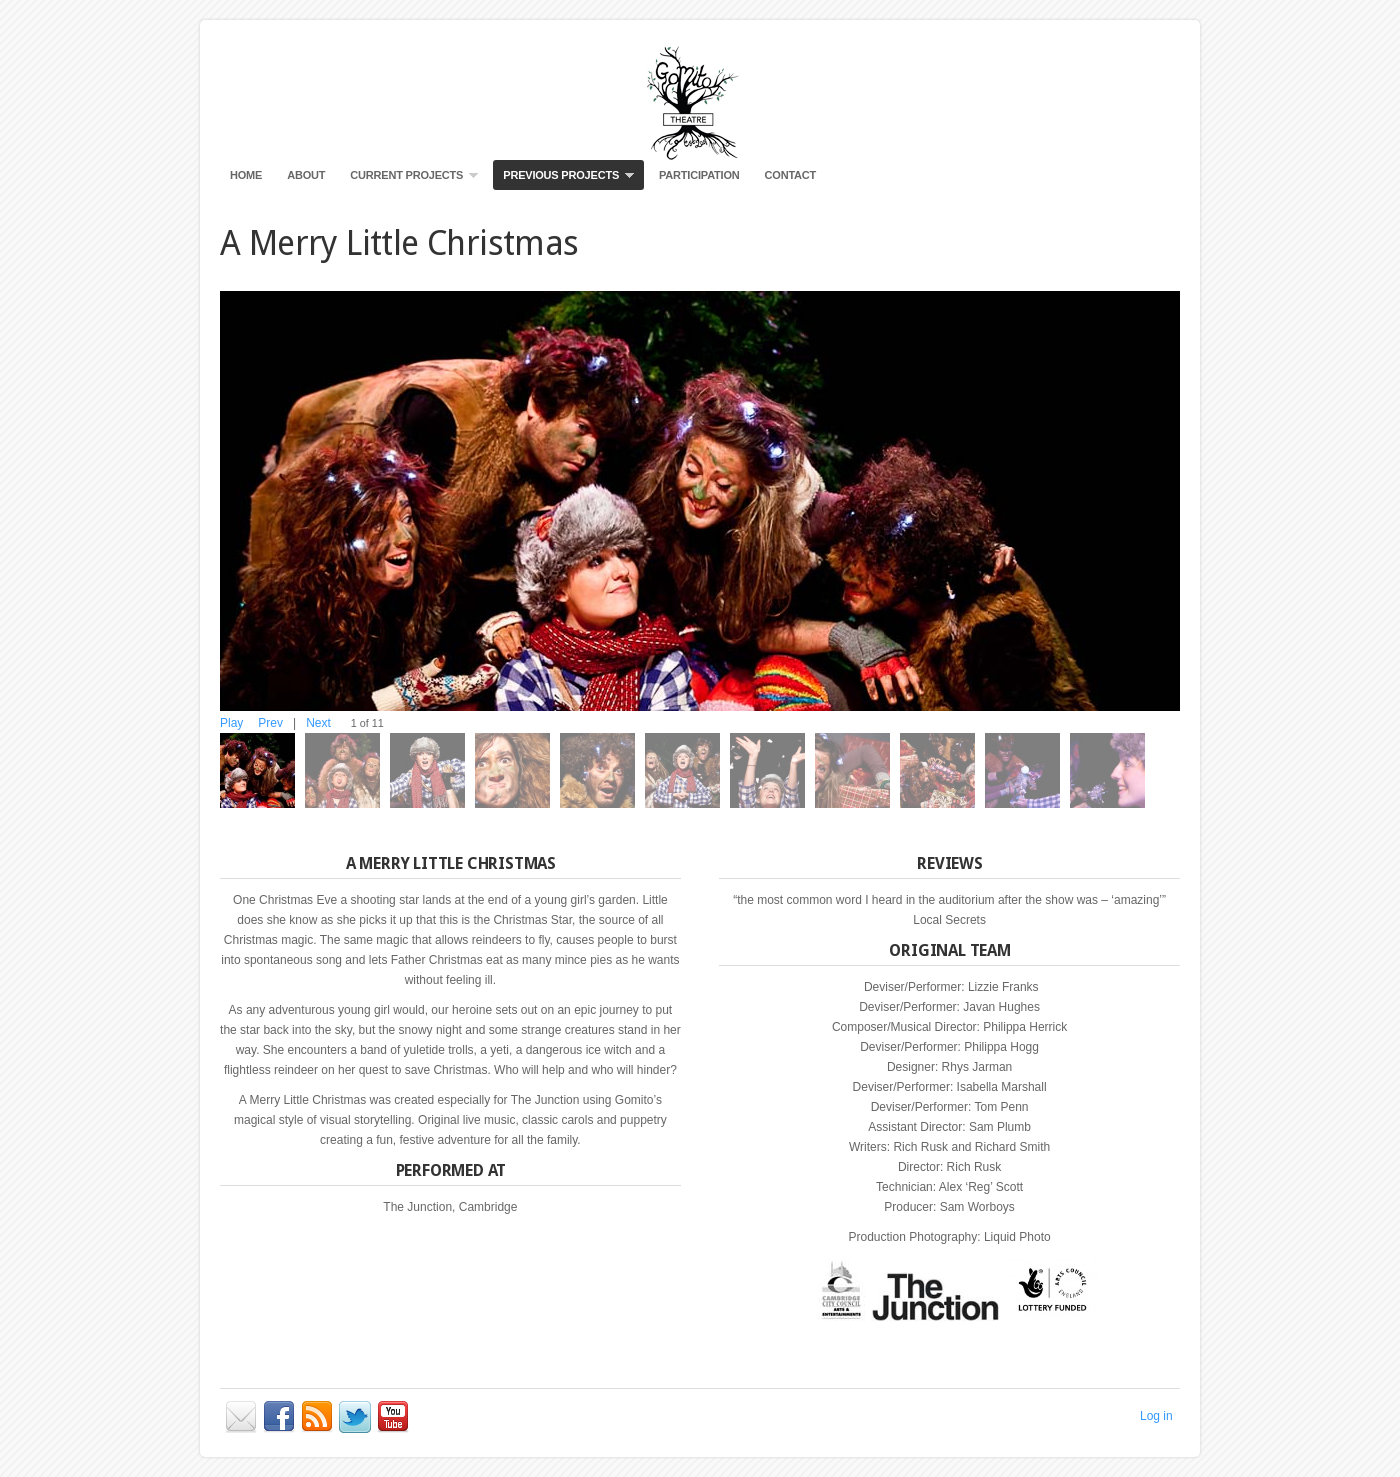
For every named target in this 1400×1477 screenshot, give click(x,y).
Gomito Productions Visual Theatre (700, 100)
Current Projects (409, 179)
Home (246, 175)
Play (231, 723)
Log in (1156, 1416)
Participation (699, 175)
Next (318, 723)
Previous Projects (563, 179)
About (306, 175)
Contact (791, 175)
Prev (270, 723)
